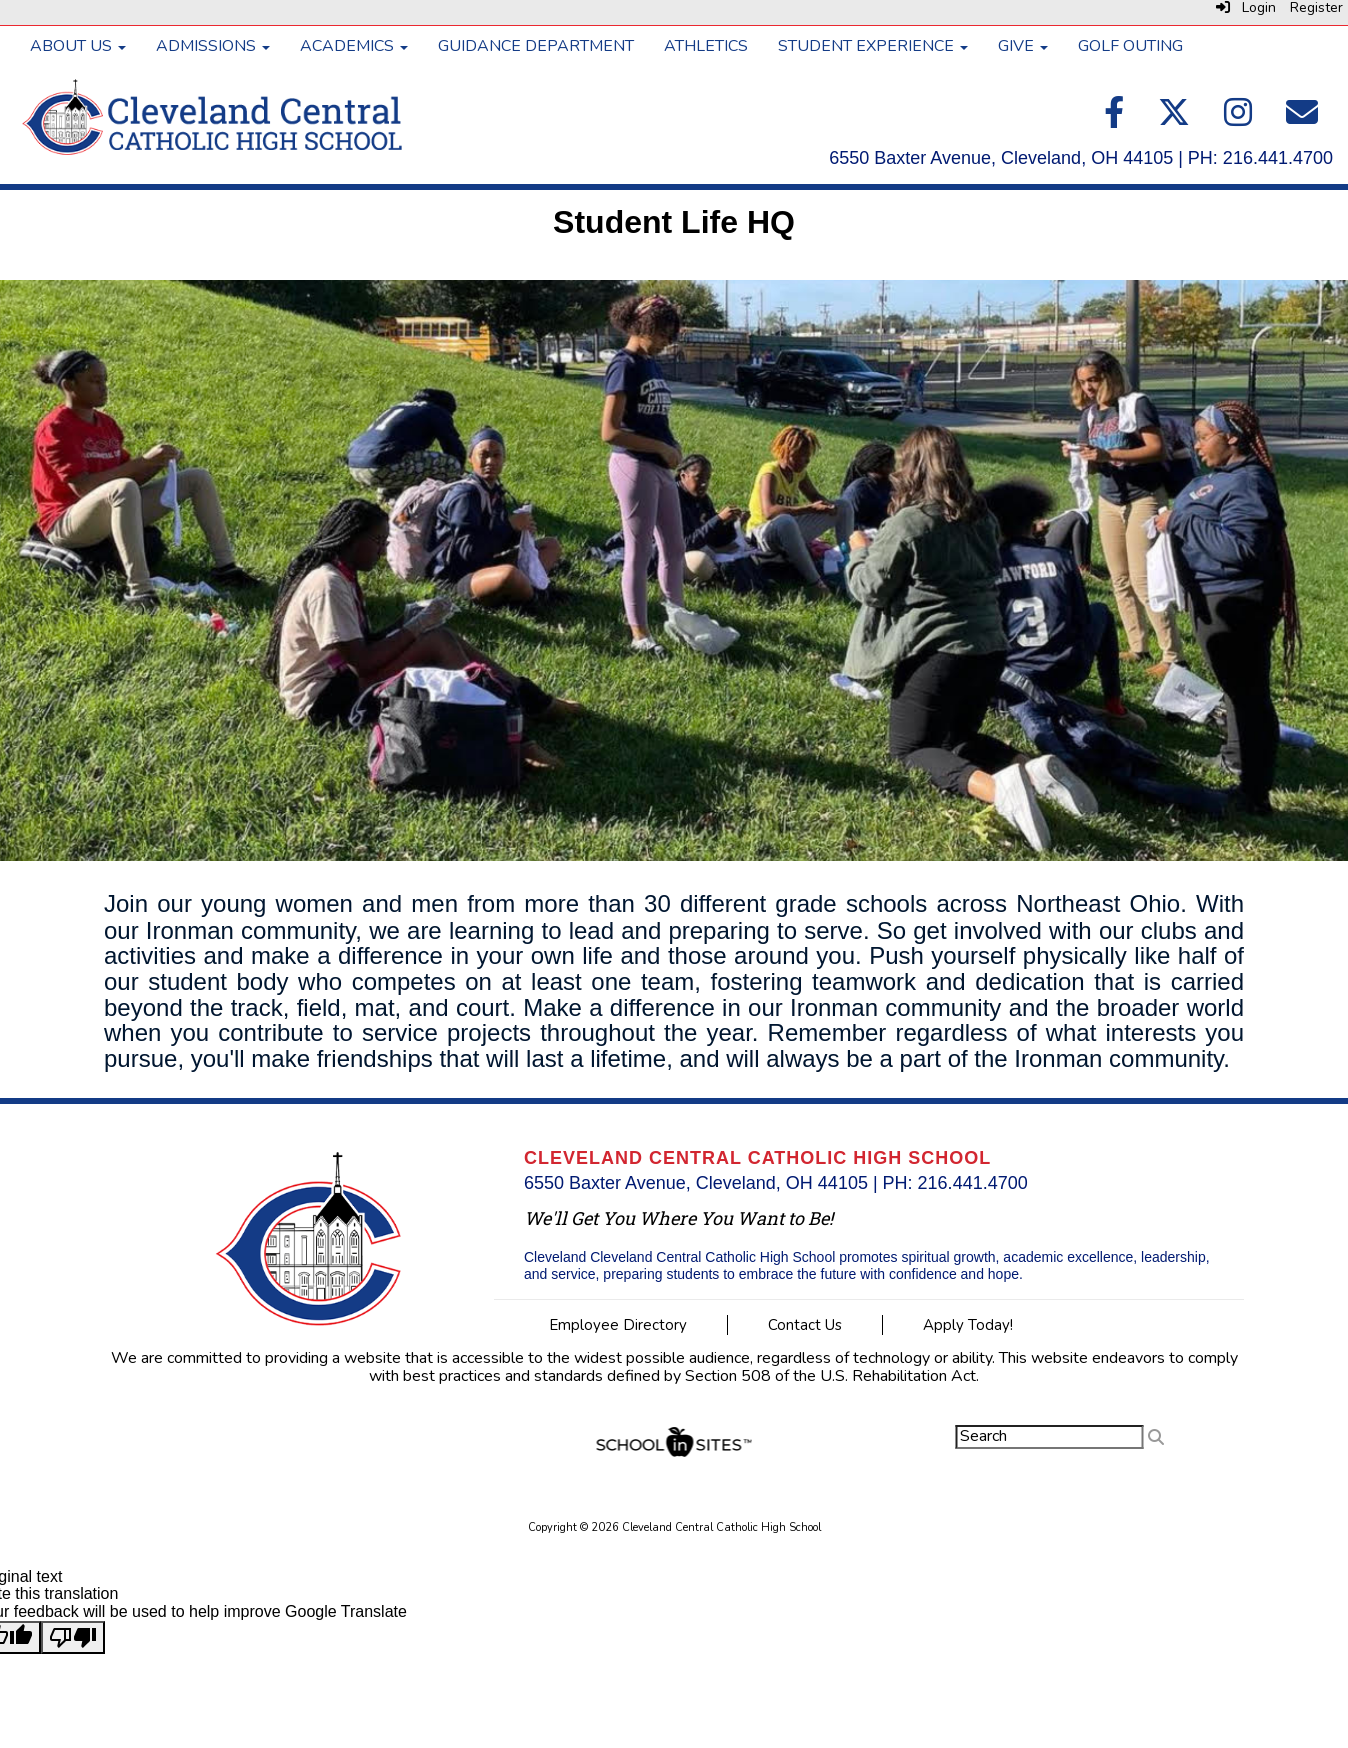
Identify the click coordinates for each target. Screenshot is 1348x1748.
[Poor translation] (73, 1638)
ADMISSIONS (213, 46)
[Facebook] (1116, 119)
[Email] (1302, 119)
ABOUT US (78, 46)
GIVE (1023, 46)
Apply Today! (968, 1325)
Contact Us (805, 1325)
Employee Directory (618, 1325)
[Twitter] (1176, 119)
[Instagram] (1240, 119)
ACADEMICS (354, 46)
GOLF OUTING (1130, 46)
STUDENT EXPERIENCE (873, 46)
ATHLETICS (706, 46)
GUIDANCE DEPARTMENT (536, 46)
